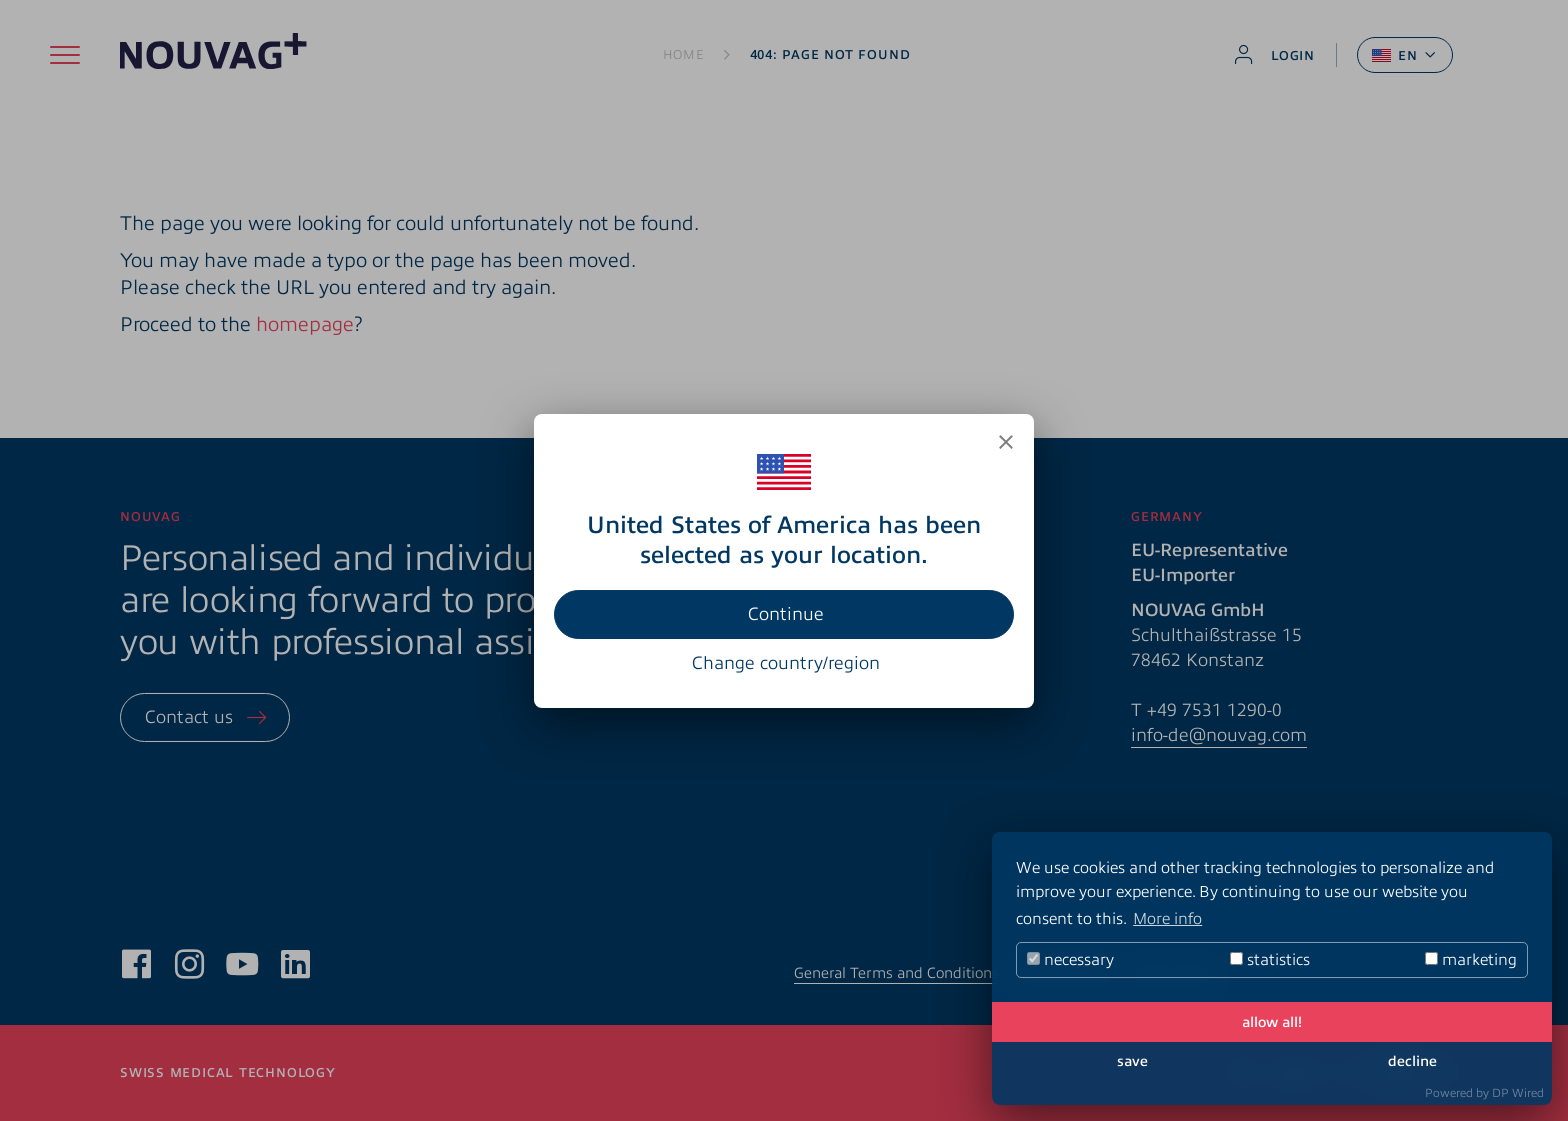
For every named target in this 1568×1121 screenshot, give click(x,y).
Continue (786, 614)
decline (1412, 1061)
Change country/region (786, 663)
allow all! (1272, 1022)
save (1132, 1061)
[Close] (1006, 442)
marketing (1471, 960)
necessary (1070, 960)
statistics (1270, 960)
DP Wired (1518, 1093)
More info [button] (1167, 919)
